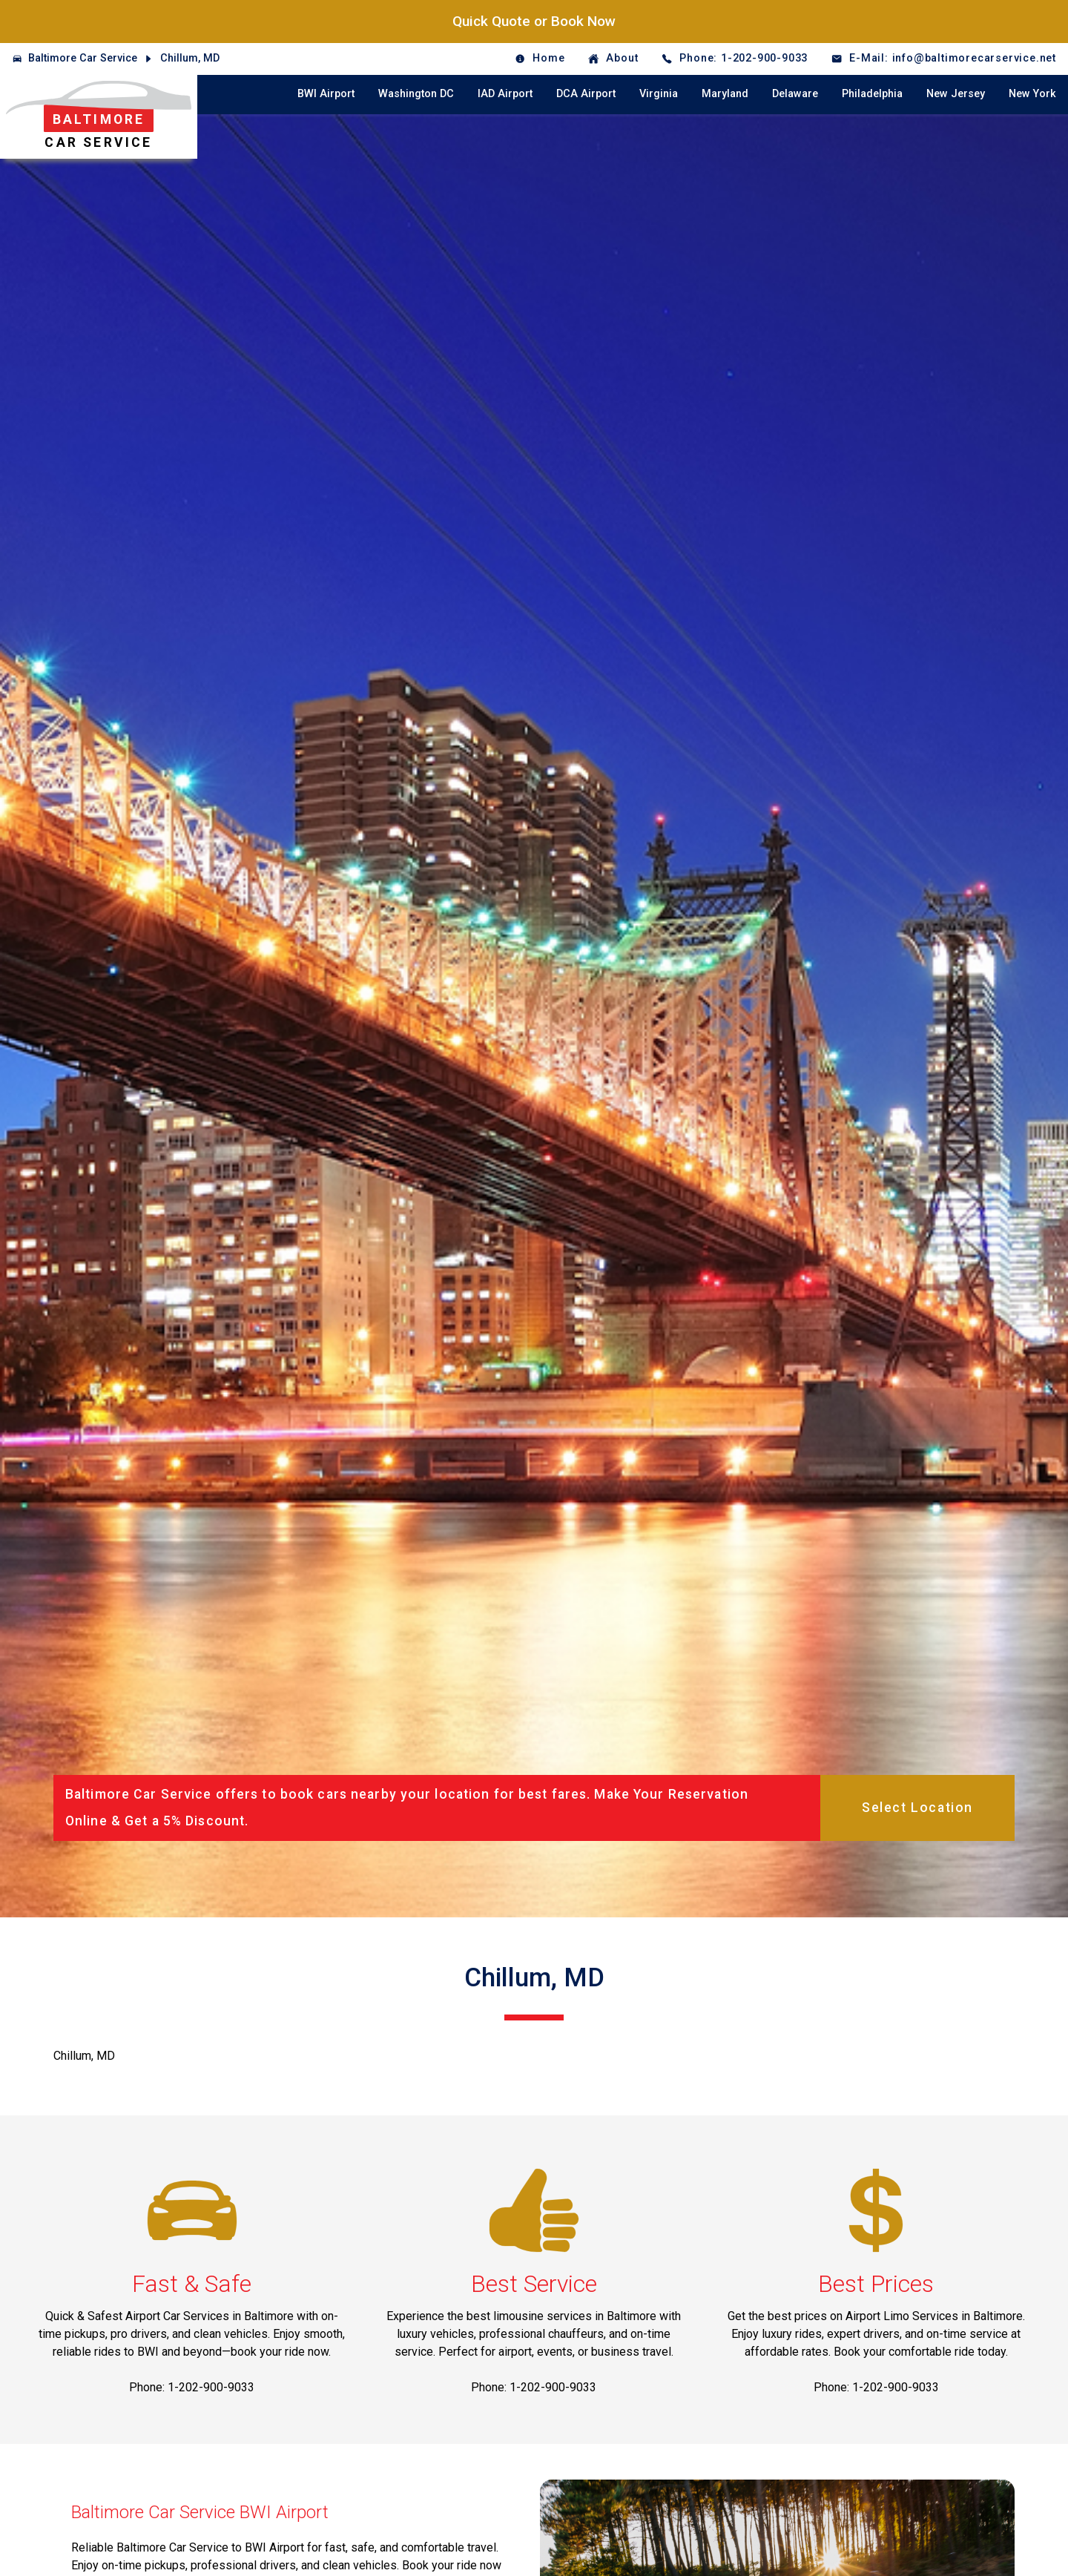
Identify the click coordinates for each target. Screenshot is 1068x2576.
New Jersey (955, 94)
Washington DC (416, 94)
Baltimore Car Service (82, 58)
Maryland (725, 94)
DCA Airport (586, 94)
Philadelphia (872, 94)
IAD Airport (505, 94)
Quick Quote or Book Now (534, 21)
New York (1032, 94)
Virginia (658, 94)
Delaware (795, 94)
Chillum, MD (190, 58)
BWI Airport (326, 94)
